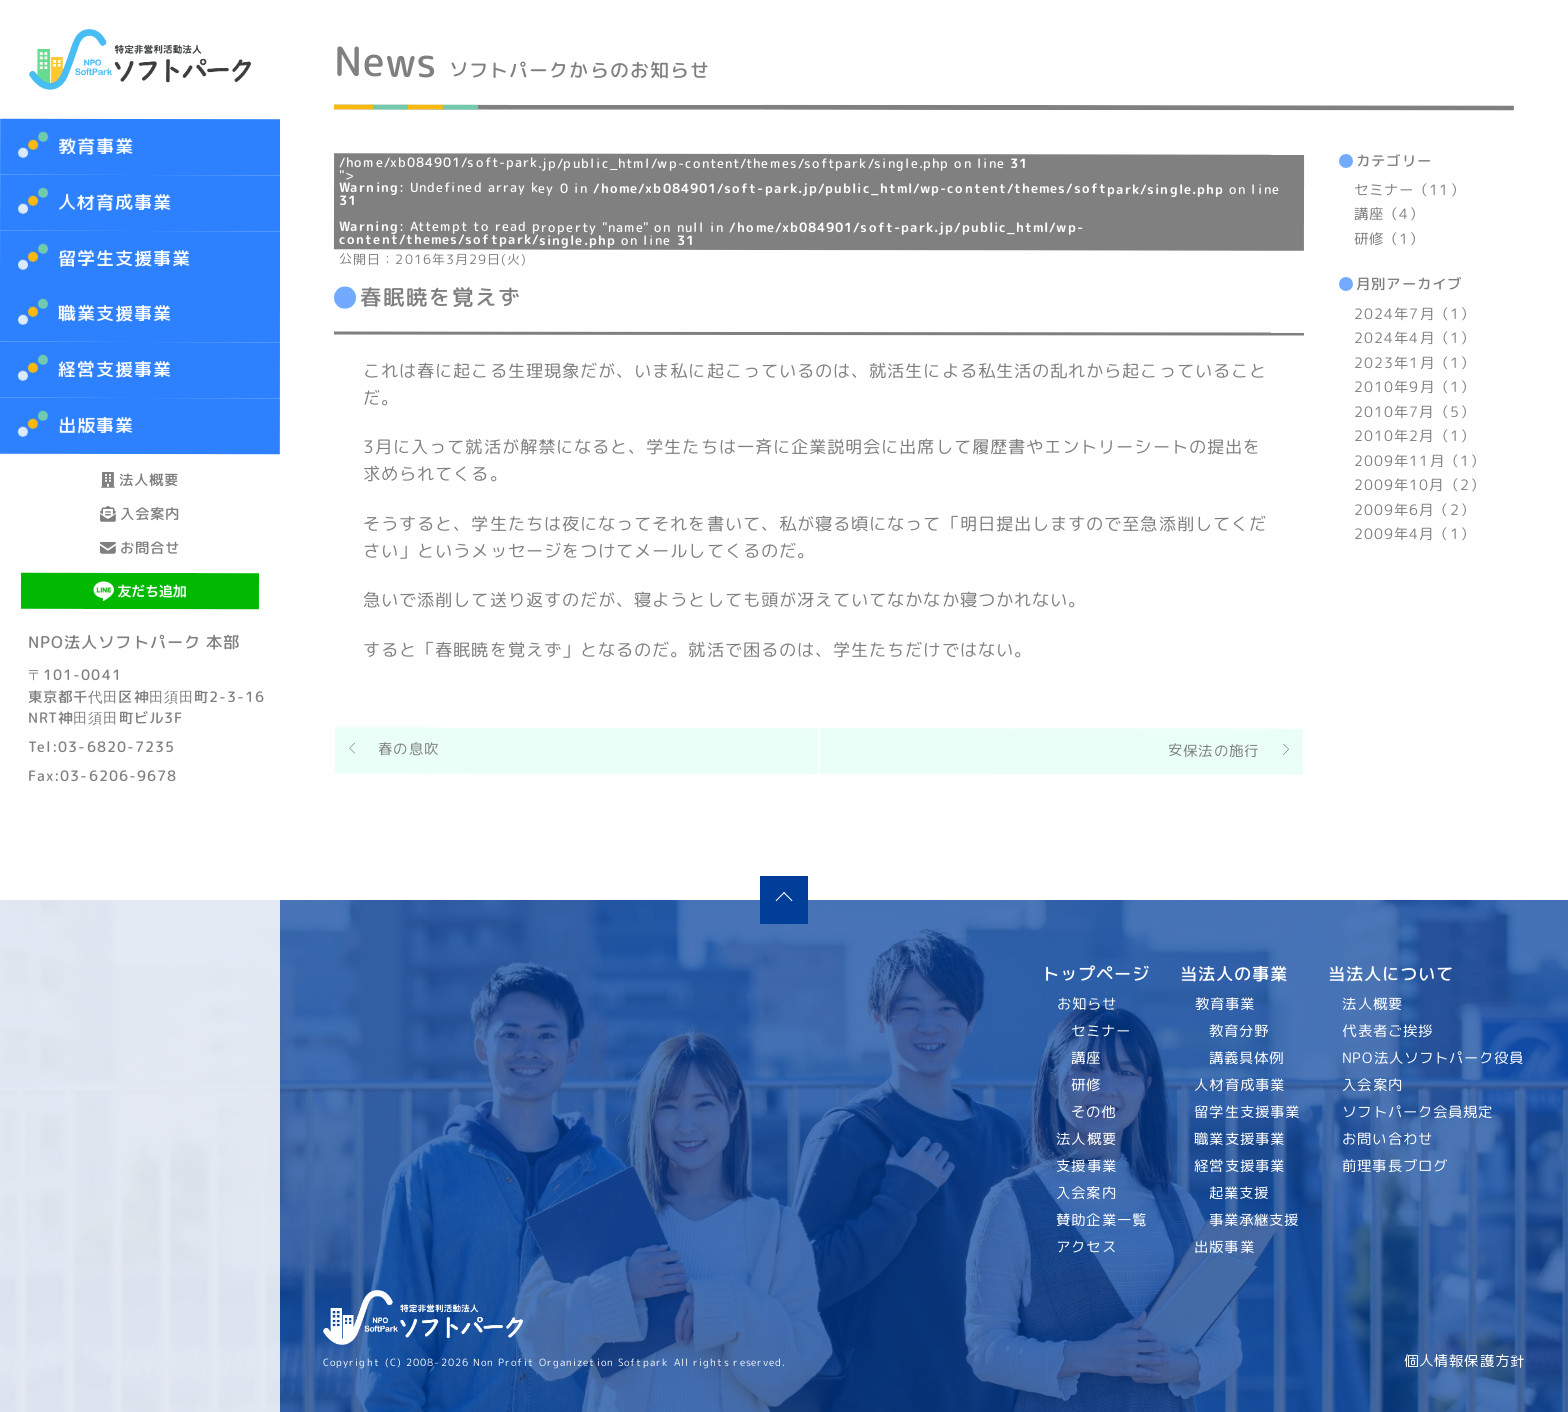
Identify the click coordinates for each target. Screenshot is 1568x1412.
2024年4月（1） (1414, 338)
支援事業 (1087, 1166)
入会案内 (140, 567)
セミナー (1101, 1031)
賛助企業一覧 (1102, 1220)
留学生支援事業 (1247, 1112)
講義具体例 (1245, 1058)
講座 (1086, 1058)
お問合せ (140, 637)
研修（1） (1389, 239)
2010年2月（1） (1414, 436)
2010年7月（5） (1414, 412)
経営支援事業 (1239, 1166)
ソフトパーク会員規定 (1418, 1112)
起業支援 (1238, 1193)
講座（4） (1389, 215)
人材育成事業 (115, 202)
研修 (1086, 1085)
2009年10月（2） (1419, 485)
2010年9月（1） (1414, 387)
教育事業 (96, 146)
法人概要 (140, 497)
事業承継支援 (1253, 1220)
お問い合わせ (1388, 1139)
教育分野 (1238, 1031)
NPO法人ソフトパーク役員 (1434, 1058)
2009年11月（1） (1419, 461)
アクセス (1087, 1247)
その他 (1093, 1112)
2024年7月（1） (1414, 314)
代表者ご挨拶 (1388, 1031)
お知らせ (1087, 1004)
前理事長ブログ (1396, 1166)
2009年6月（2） (1414, 510)
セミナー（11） (1409, 190)
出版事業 (1224, 1247)
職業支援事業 (1239, 1139)
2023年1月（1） (1414, 363)
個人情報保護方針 (1464, 1361)
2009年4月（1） (1414, 534)
